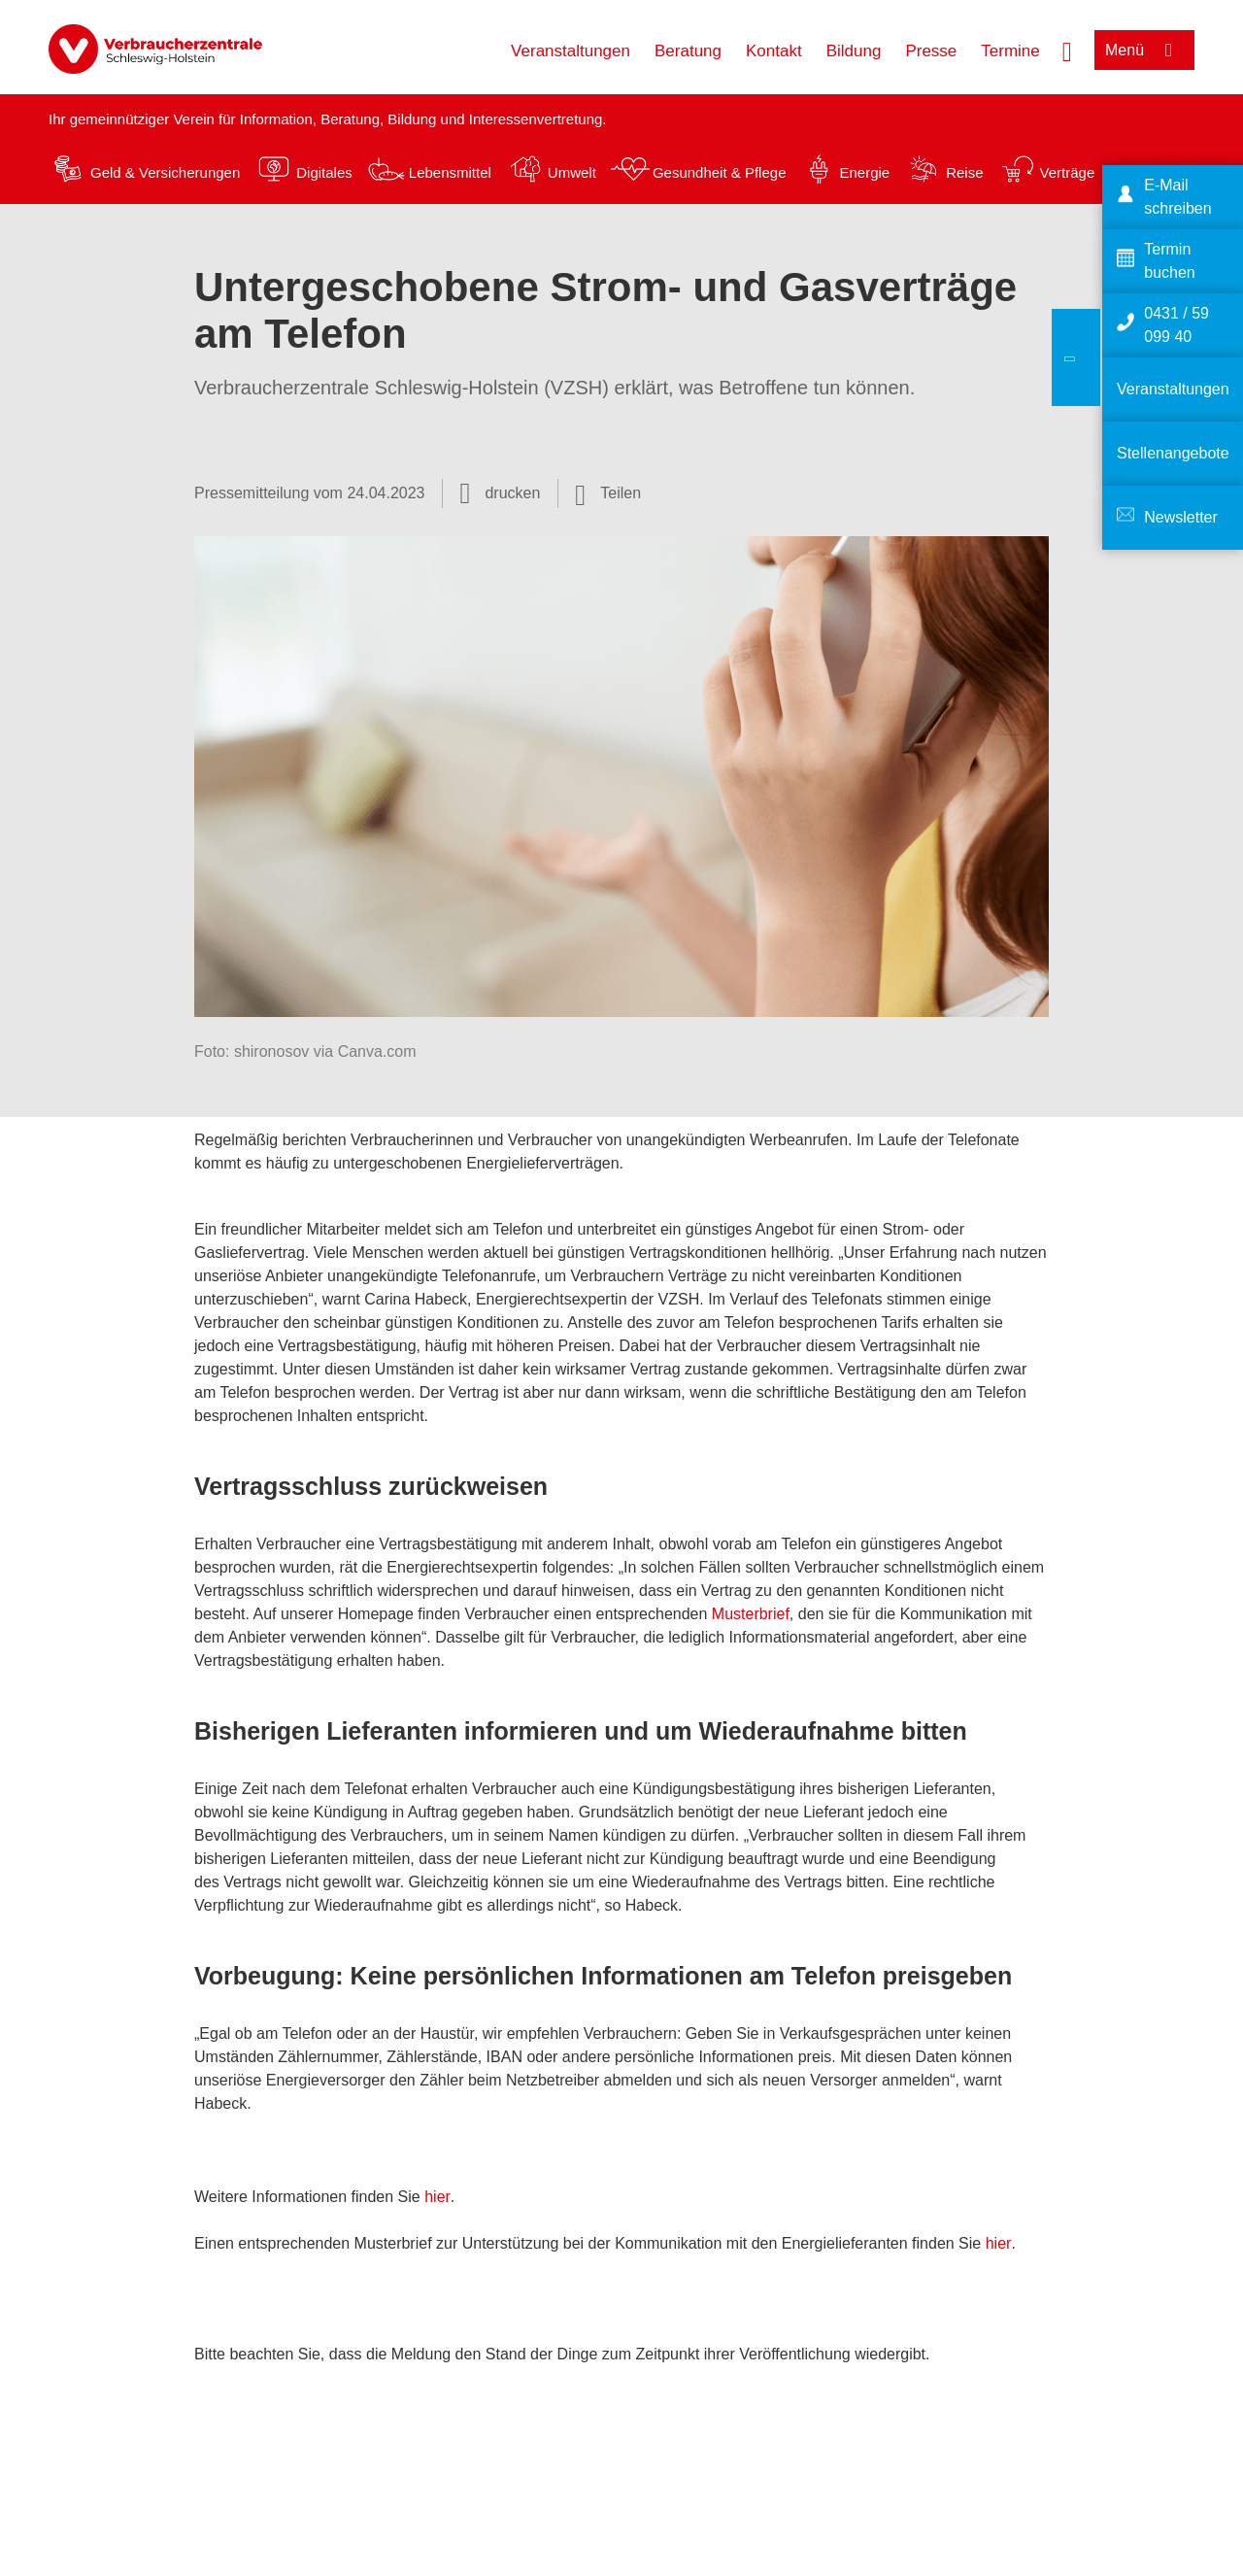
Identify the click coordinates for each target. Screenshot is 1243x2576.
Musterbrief (750, 1614)
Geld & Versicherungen (165, 172)
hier (437, 2196)
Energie (864, 172)
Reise (964, 172)
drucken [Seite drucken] (512, 493)
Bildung (854, 51)
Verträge (1067, 172)
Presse (931, 51)
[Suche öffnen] (1067, 49)
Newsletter (1181, 517)
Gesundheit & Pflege (720, 172)
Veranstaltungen (570, 51)
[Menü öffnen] (1144, 50)
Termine (1010, 51)
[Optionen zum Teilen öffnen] (607, 493)
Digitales (324, 172)
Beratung (688, 51)
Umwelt (572, 172)
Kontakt (774, 51)
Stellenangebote (1173, 453)
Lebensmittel (450, 172)
